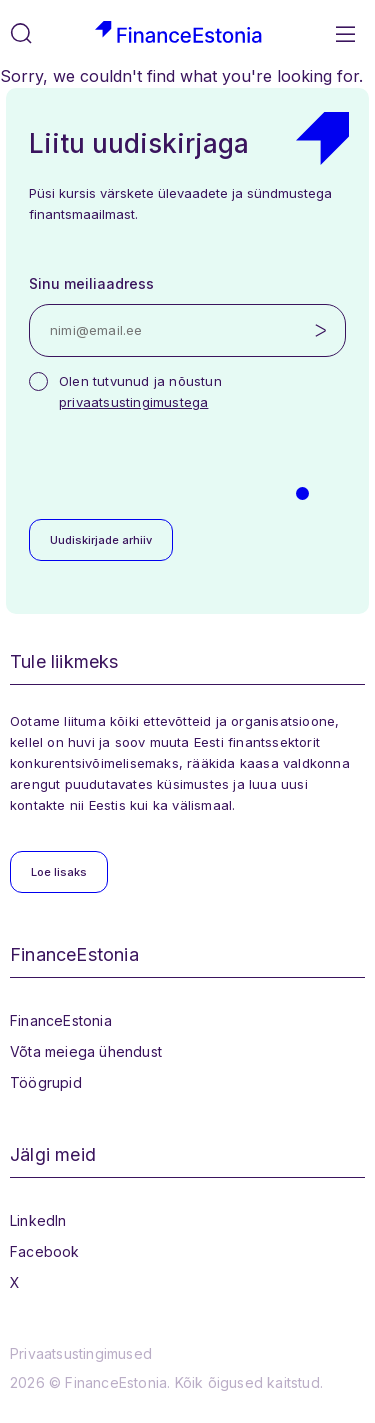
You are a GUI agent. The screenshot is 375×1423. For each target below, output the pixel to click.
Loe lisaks (59, 872)
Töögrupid (46, 1082)
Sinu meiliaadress (91, 283)
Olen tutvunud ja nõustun (140, 391)
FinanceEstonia (61, 1020)
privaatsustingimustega (133, 402)
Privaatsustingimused (81, 1353)
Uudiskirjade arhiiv (101, 540)
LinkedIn (38, 1220)
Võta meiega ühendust (86, 1051)
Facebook (45, 1251)
